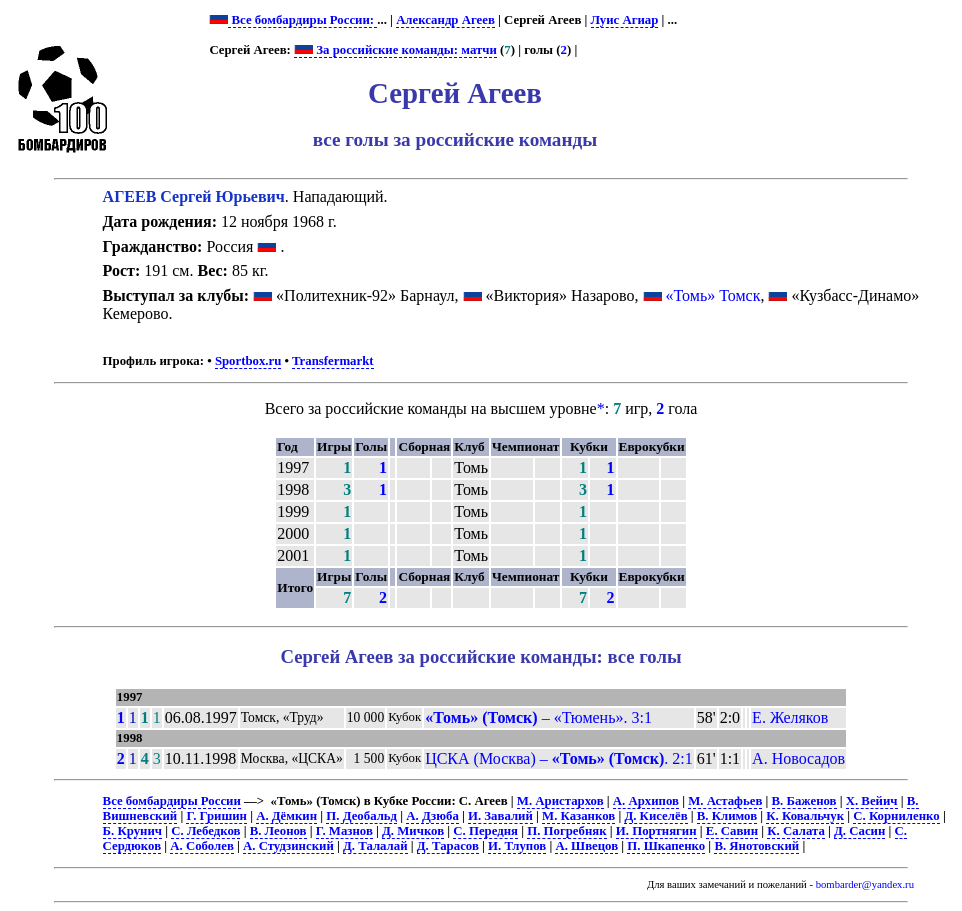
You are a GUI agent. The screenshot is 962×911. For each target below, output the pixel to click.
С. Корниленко (896, 816)
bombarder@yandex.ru (865, 884)
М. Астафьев (725, 801)
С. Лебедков (205, 831)
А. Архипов (646, 801)
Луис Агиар (625, 20)
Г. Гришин (216, 816)
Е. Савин (732, 831)
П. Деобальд (361, 816)
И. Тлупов (517, 846)
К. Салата (796, 831)
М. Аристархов (560, 801)
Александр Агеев (445, 20)
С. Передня (485, 831)
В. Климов (727, 816)
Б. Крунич (132, 831)
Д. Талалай (375, 846)
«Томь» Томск (713, 295)
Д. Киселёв (655, 816)
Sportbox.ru (248, 361)
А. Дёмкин (286, 816)
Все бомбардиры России (172, 801)
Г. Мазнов (344, 831)
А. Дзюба (432, 816)
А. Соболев (202, 846)
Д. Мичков (413, 831)
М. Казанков (578, 816)
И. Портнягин (656, 831)
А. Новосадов (798, 758)
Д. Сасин (859, 831)
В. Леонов (278, 831)
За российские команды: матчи (395, 50)
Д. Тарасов (448, 846)
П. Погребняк (566, 831)
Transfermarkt (333, 361)
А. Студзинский (288, 846)
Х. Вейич (872, 801)
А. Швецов (586, 846)
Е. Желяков (790, 717)
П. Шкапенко (666, 846)
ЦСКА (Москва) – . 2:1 (559, 758)
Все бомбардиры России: (302, 20)
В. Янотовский (756, 846)
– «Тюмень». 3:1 (538, 717)
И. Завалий (500, 816)
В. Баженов (804, 801)
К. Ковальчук (805, 816)
